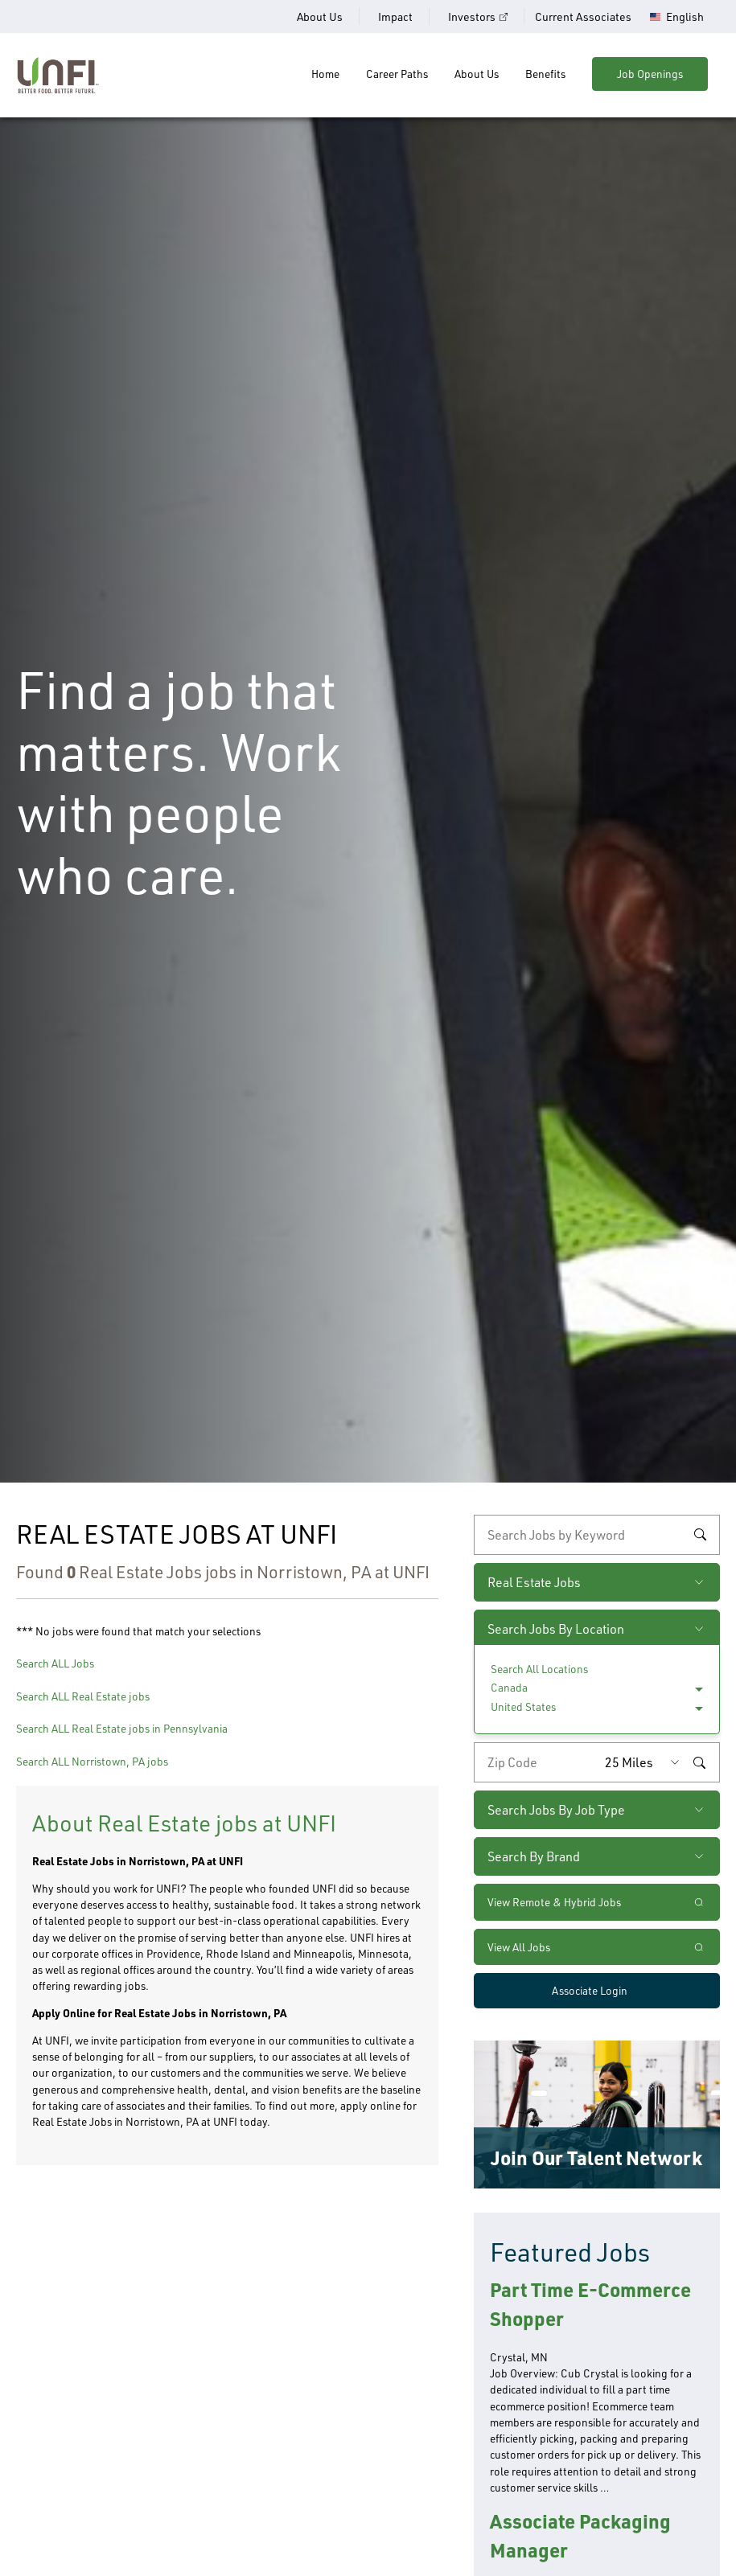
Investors (471, 16)
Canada (509, 1687)
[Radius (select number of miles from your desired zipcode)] (646, 1762)
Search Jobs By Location (555, 1629)
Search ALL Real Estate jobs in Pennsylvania (122, 1728)
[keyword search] (597, 1535)
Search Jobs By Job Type (556, 1810)
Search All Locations (539, 1669)
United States (523, 1706)
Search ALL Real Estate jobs (83, 1696)
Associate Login (589, 1990)
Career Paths (397, 73)
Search (700, 1535)
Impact (395, 16)
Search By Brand (533, 1856)
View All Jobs (518, 1947)
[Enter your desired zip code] (536, 1762)
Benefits (545, 73)
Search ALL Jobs (55, 1663)
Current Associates (583, 16)
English (685, 16)
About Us (320, 16)
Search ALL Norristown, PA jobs (92, 1761)
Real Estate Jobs (534, 1582)
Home (325, 73)
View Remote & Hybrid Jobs (554, 1902)
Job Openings (650, 73)
